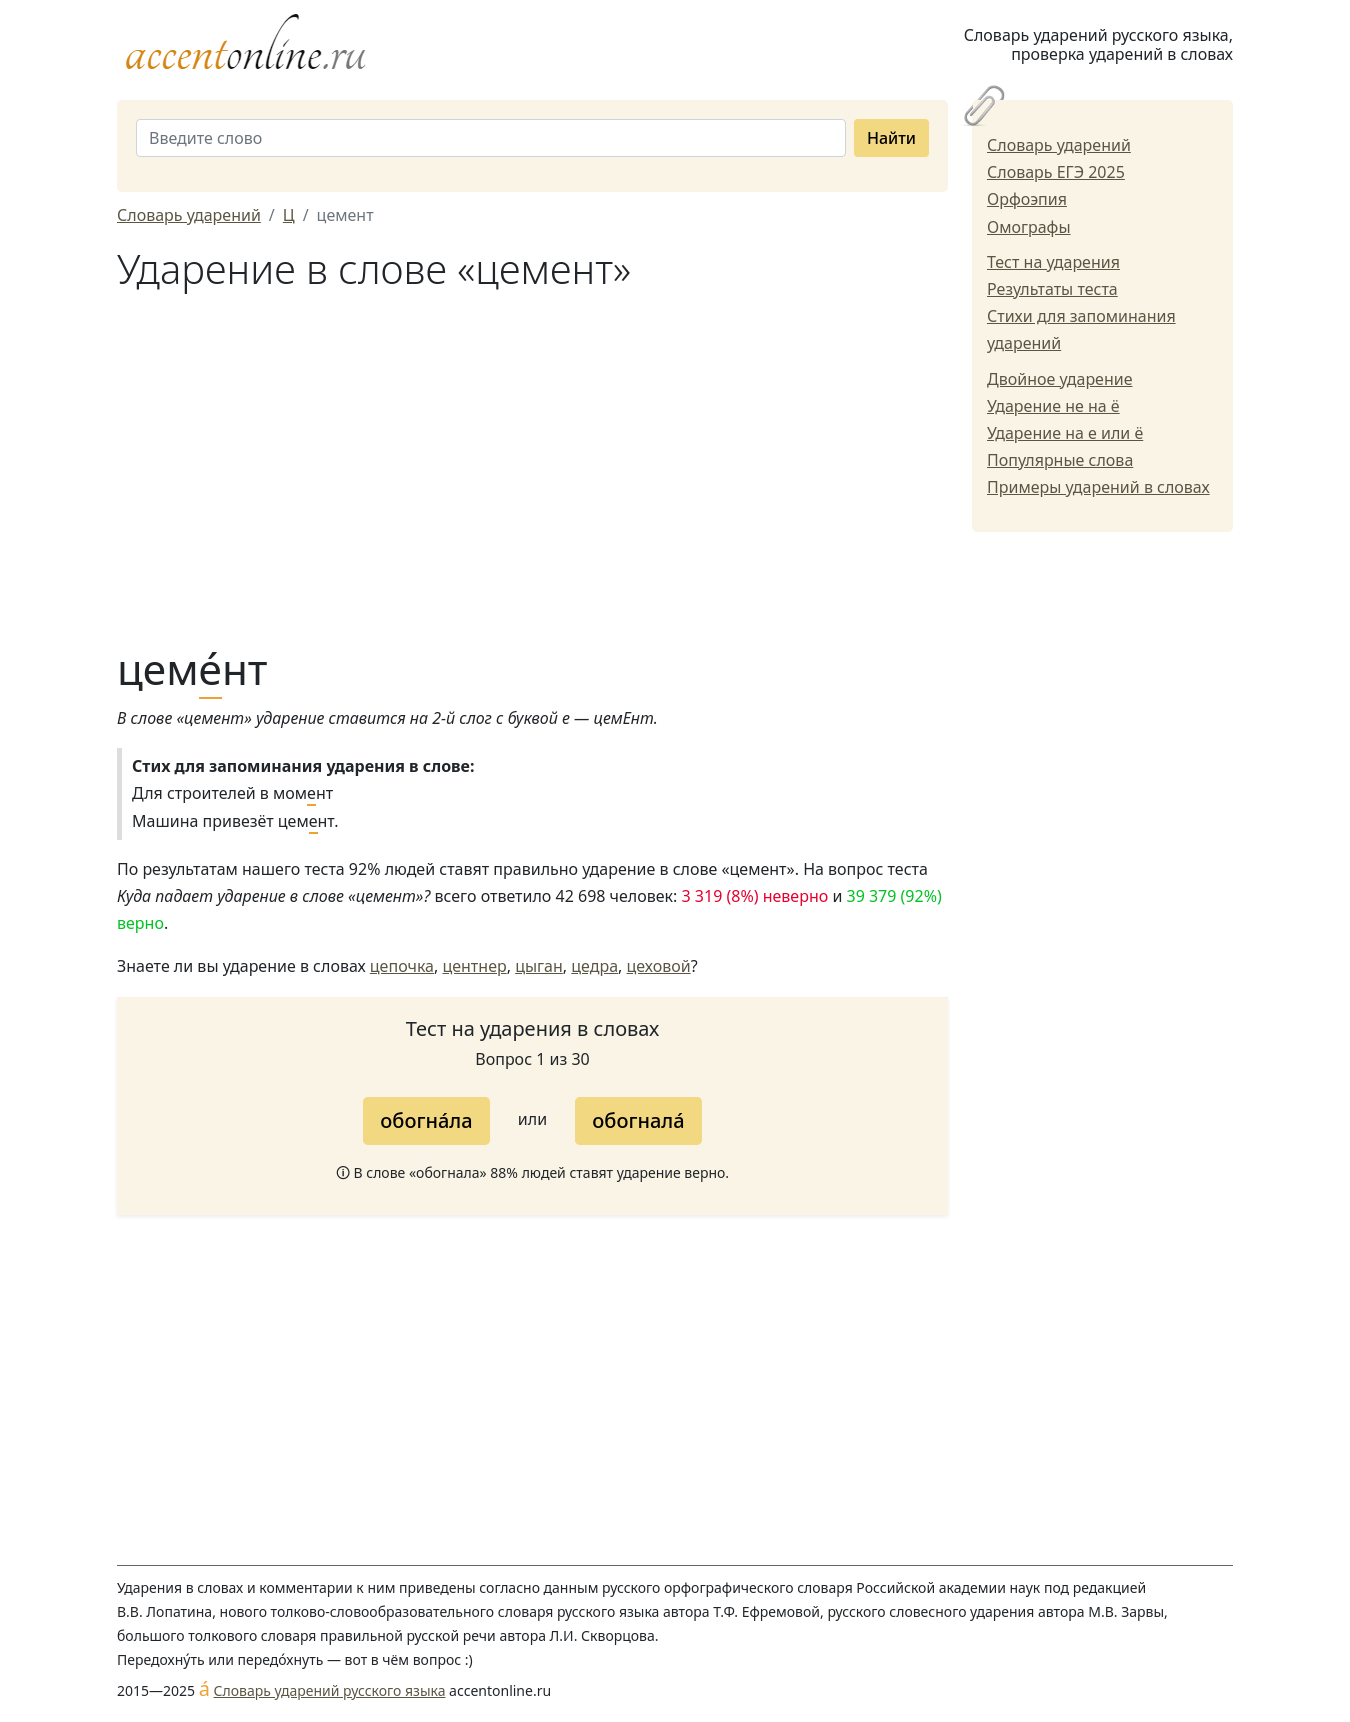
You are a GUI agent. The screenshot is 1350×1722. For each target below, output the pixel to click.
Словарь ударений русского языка (330, 1690)
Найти (891, 138)
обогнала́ (638, 1120)
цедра (594, 966)
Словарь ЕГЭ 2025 (1056, 172)
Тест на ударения (1053, 262)
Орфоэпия (1027, 199)
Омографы (1029, 227)
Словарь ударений (1059, 145)
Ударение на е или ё (1065, 433)
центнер (474, 966)
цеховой (659, 966)
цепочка (402, 966)
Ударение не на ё (1053, 406)
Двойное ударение (1060, 379)
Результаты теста (1052, 289)
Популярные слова (1060, 460)
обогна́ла (426, 1120)
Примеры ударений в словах (1098, 487)
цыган (539, 966)
